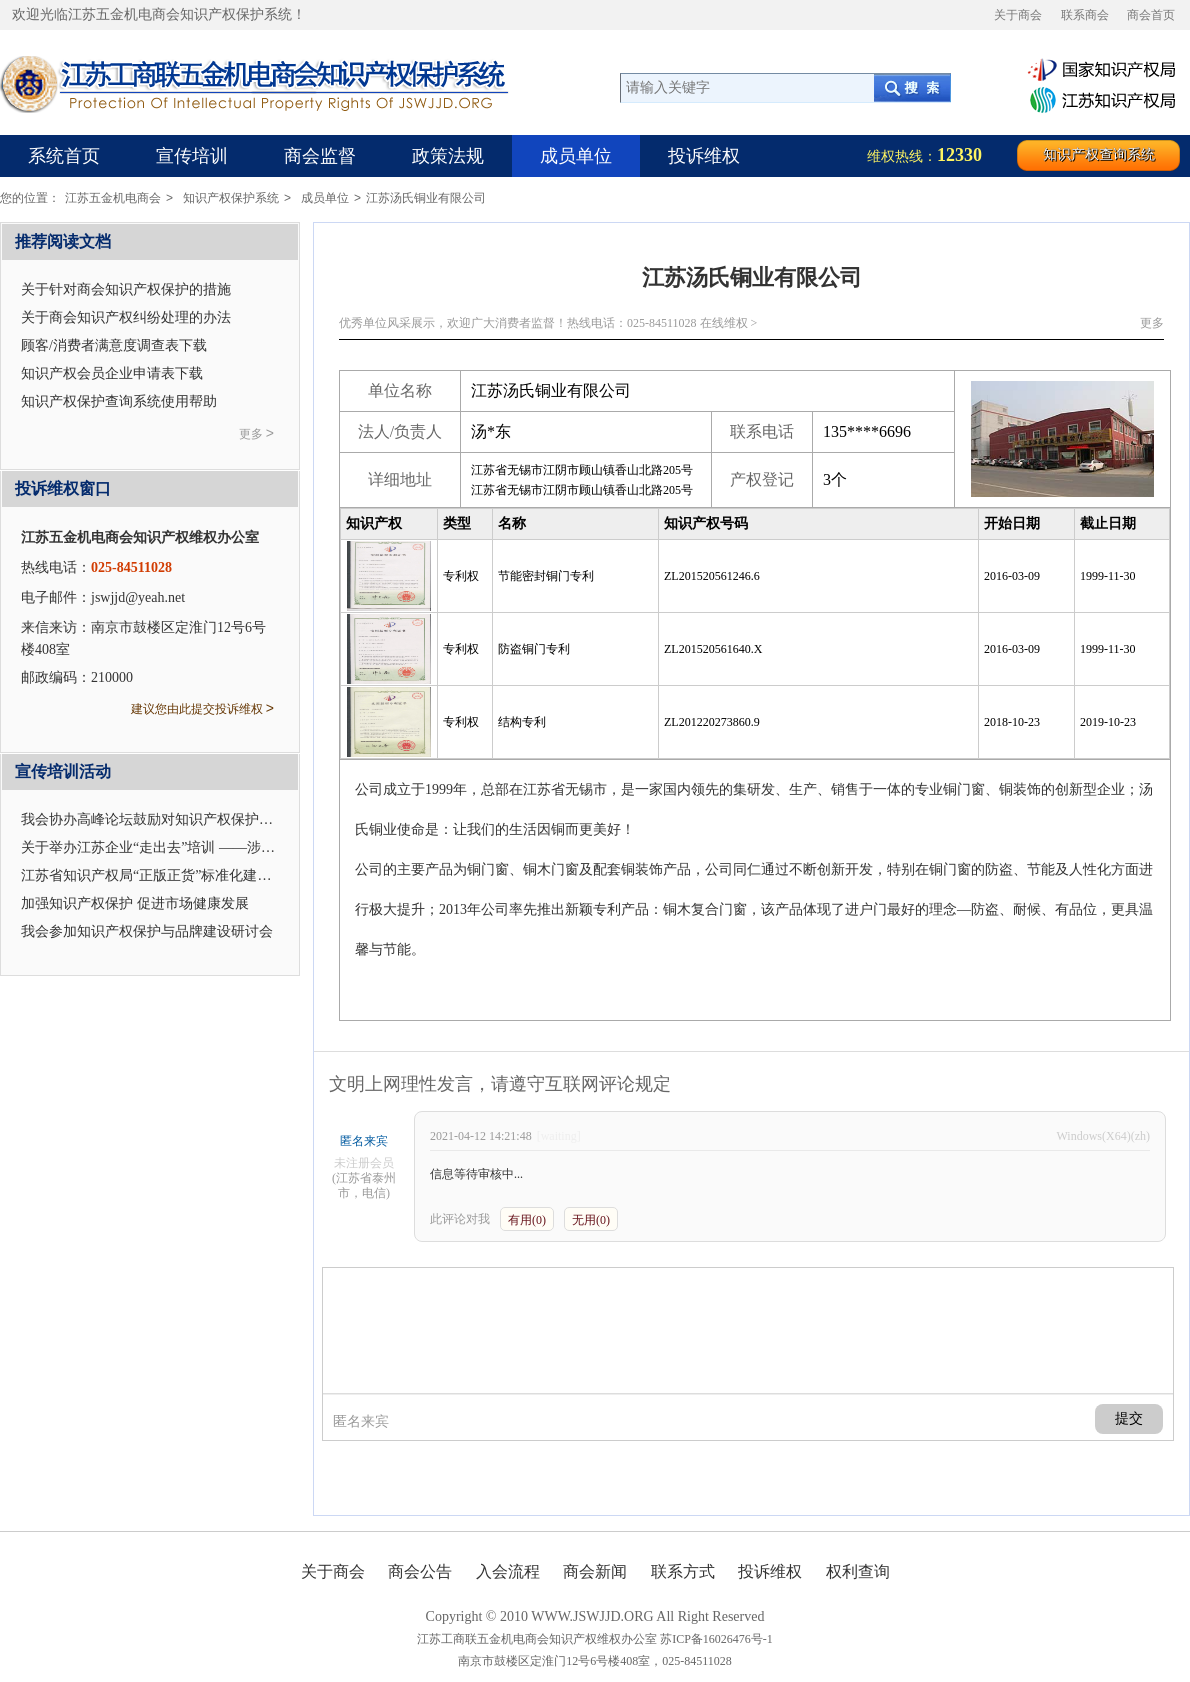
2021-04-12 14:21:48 (481, 1136)
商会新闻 (595, 1571)
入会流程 (508, 1571)
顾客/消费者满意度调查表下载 (114, 345)
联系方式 (683, 1571)
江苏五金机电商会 (119, 198)
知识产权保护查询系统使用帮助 (119, 401)
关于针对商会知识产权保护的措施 (126, 289)
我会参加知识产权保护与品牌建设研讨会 (147, 931)
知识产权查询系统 (1099, 154)
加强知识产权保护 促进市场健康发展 (135, 903)
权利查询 (858, 1571)
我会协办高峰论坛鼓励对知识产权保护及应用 (161, 819)
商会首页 (1151, 15)
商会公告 (420, 1571)
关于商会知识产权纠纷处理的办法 (126, 317)
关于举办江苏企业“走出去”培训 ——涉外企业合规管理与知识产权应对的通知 (260, 847)
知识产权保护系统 (237, 198)
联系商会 (1085, 15)
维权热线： (924, 155)
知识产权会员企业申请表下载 (112, 373)
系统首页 (64, 156)
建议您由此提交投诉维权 (202, 708)
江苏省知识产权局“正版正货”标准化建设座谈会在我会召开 (202, 875)
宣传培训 (192, 156)
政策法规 (448, 156)
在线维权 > (729, 323)
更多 (1152, 323)
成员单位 (576, 156)
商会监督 (320, 156)
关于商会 (1018, 15)
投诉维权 (704, 156)
